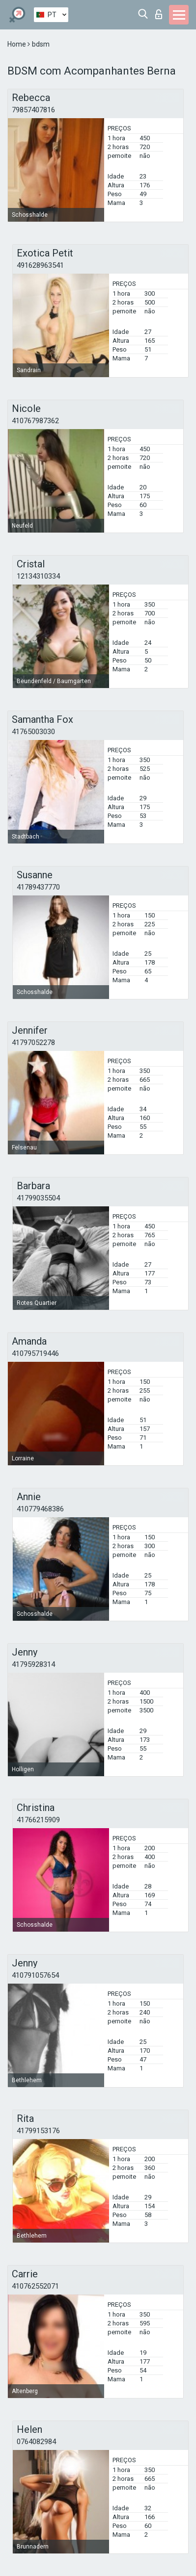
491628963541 (40, 265)
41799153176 (38, 2130)
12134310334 (38, 576)
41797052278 (33, 1042)
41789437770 (38, 887)
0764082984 (36, 2441)
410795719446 (35, 1353)
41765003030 (33, 731)
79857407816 (33, 109)
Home (17, 44)
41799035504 (38, 1198)
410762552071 (35, 2286)
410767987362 (35, 420)
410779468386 (40, 1509)
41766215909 (38, 1819)
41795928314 (33, 1664)
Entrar (158, 14)
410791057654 (35, 1975)
